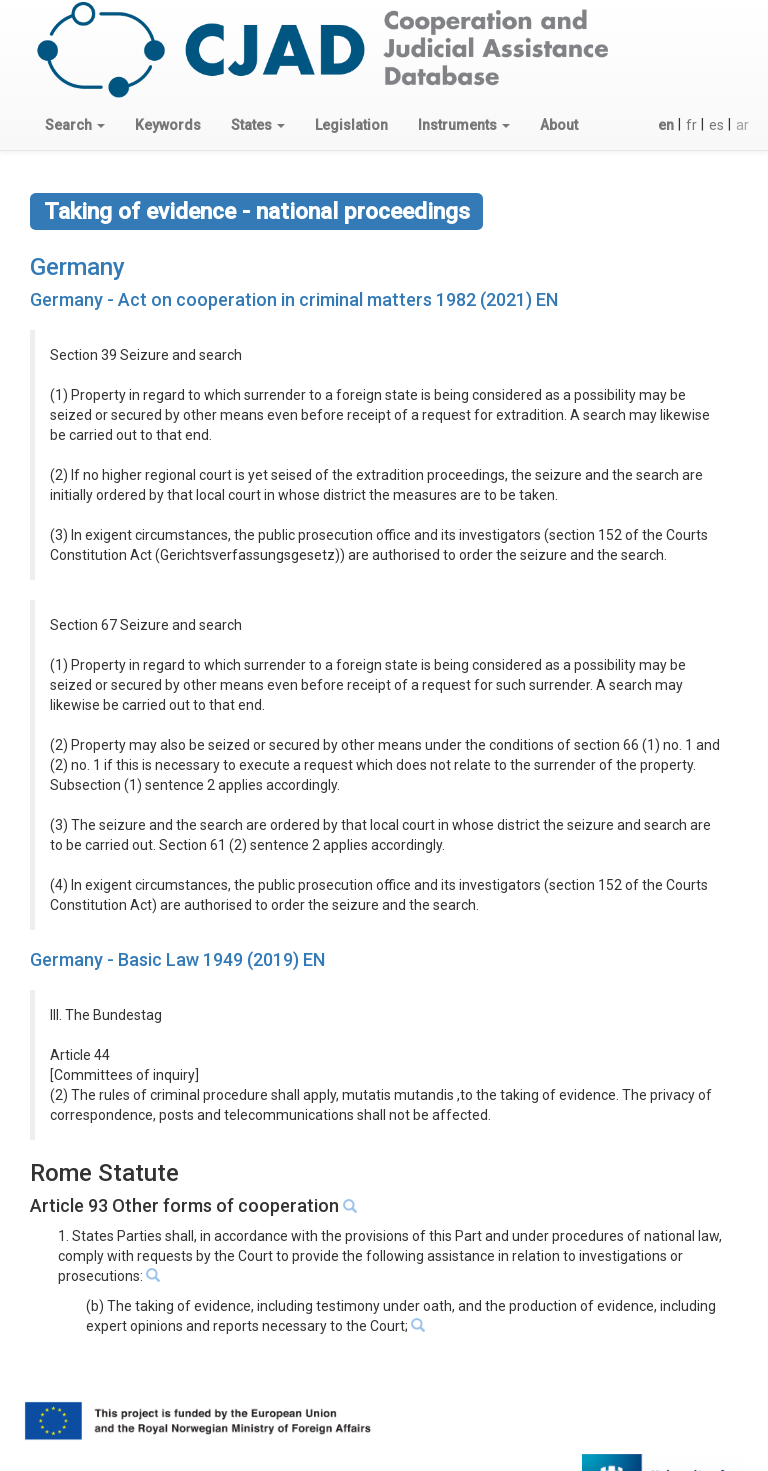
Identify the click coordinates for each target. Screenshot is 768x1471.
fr (691, 125)
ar (742, 125)
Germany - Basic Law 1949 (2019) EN (177, 959)
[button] (75, 125)
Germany (77, 267)
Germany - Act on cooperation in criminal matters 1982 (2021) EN (294, 299)
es (716, 125)
